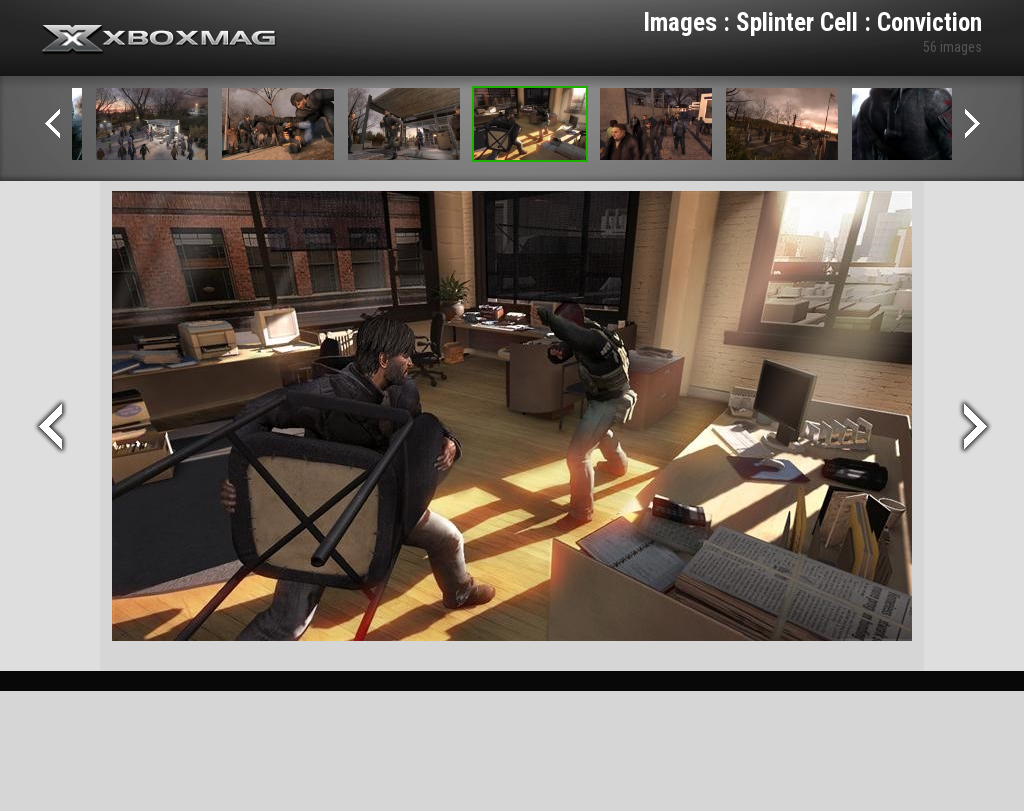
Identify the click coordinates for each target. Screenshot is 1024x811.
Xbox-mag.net (159, 40)
